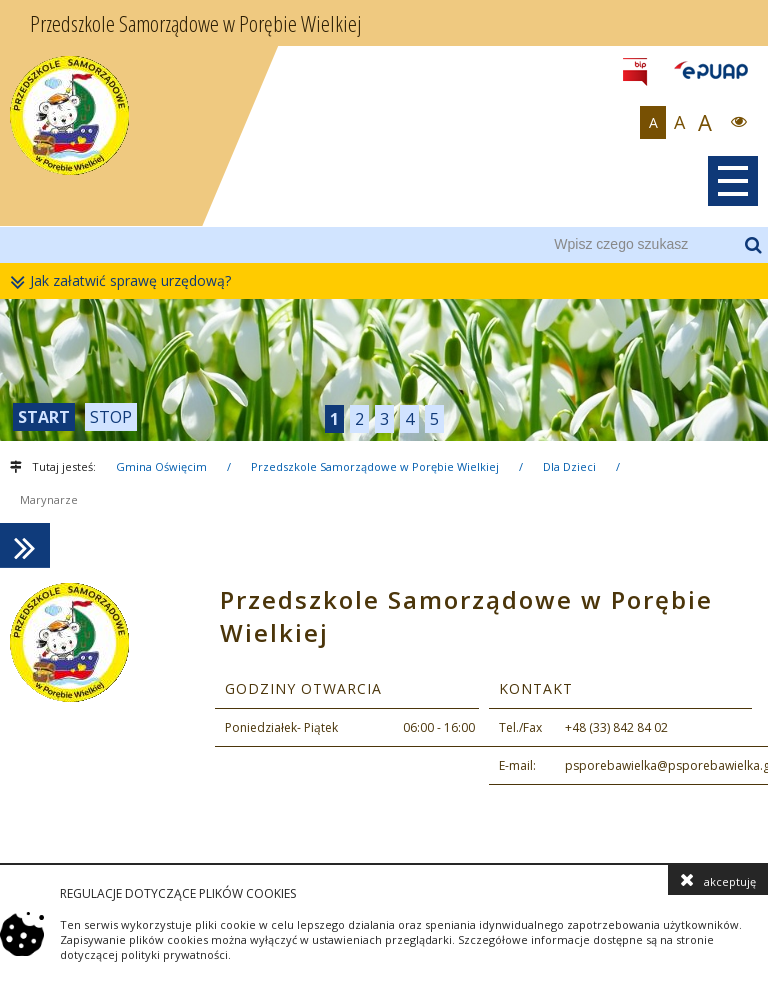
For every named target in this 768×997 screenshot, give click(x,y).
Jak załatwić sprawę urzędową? (125, 281)
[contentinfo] (384, 714)
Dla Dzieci (569, 466)
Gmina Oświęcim (161, 466)
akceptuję (718, 880)
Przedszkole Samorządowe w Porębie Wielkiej (375, 466)
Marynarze (49, 499)
